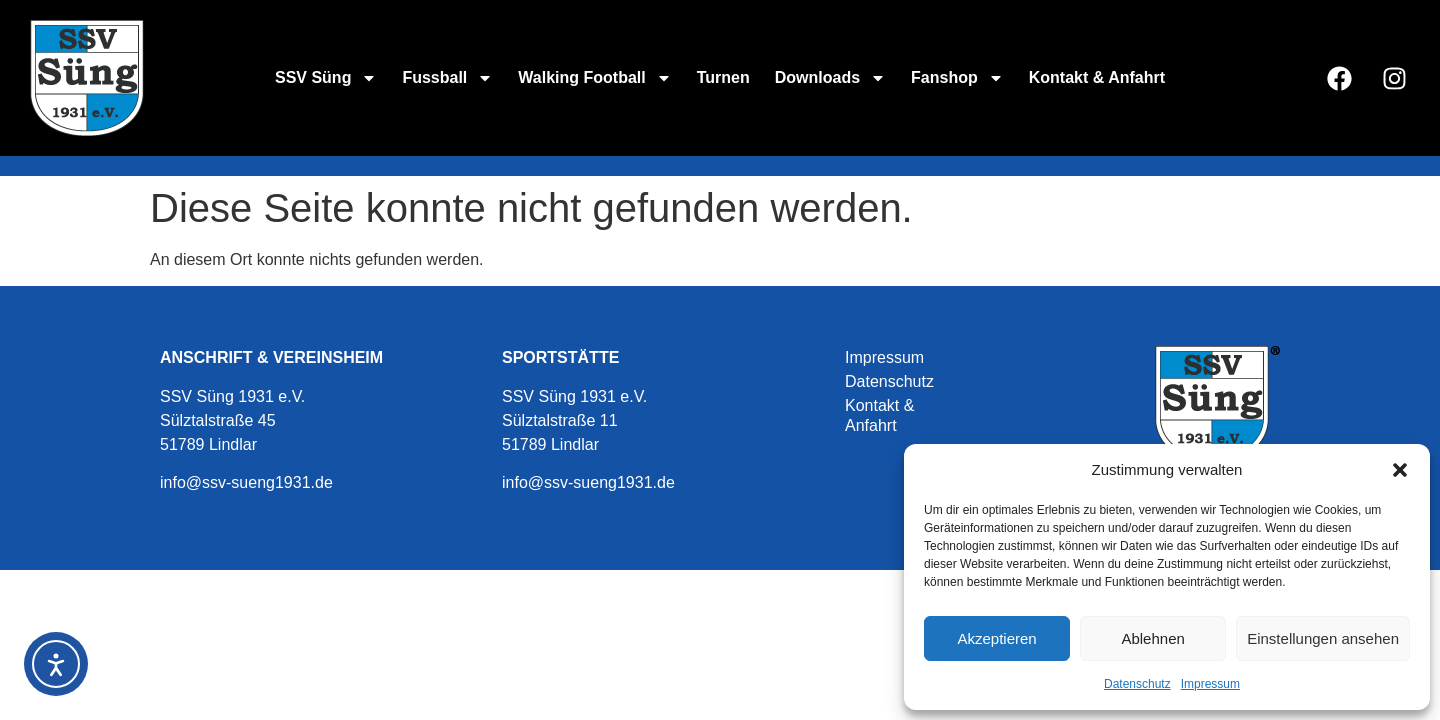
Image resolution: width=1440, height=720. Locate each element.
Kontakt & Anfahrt (1097, 77)
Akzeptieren (996, 638)
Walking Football (594, 78)
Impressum (1210, 684)
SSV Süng (326, 78)
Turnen (723, 77)
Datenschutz (1137, 684)
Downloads (830, 78)
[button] (1400, 470)
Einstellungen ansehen (1323, 638)
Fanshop (957, 78)
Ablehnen (1152, 638)
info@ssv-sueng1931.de (246, 482)
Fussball (447, 78)
